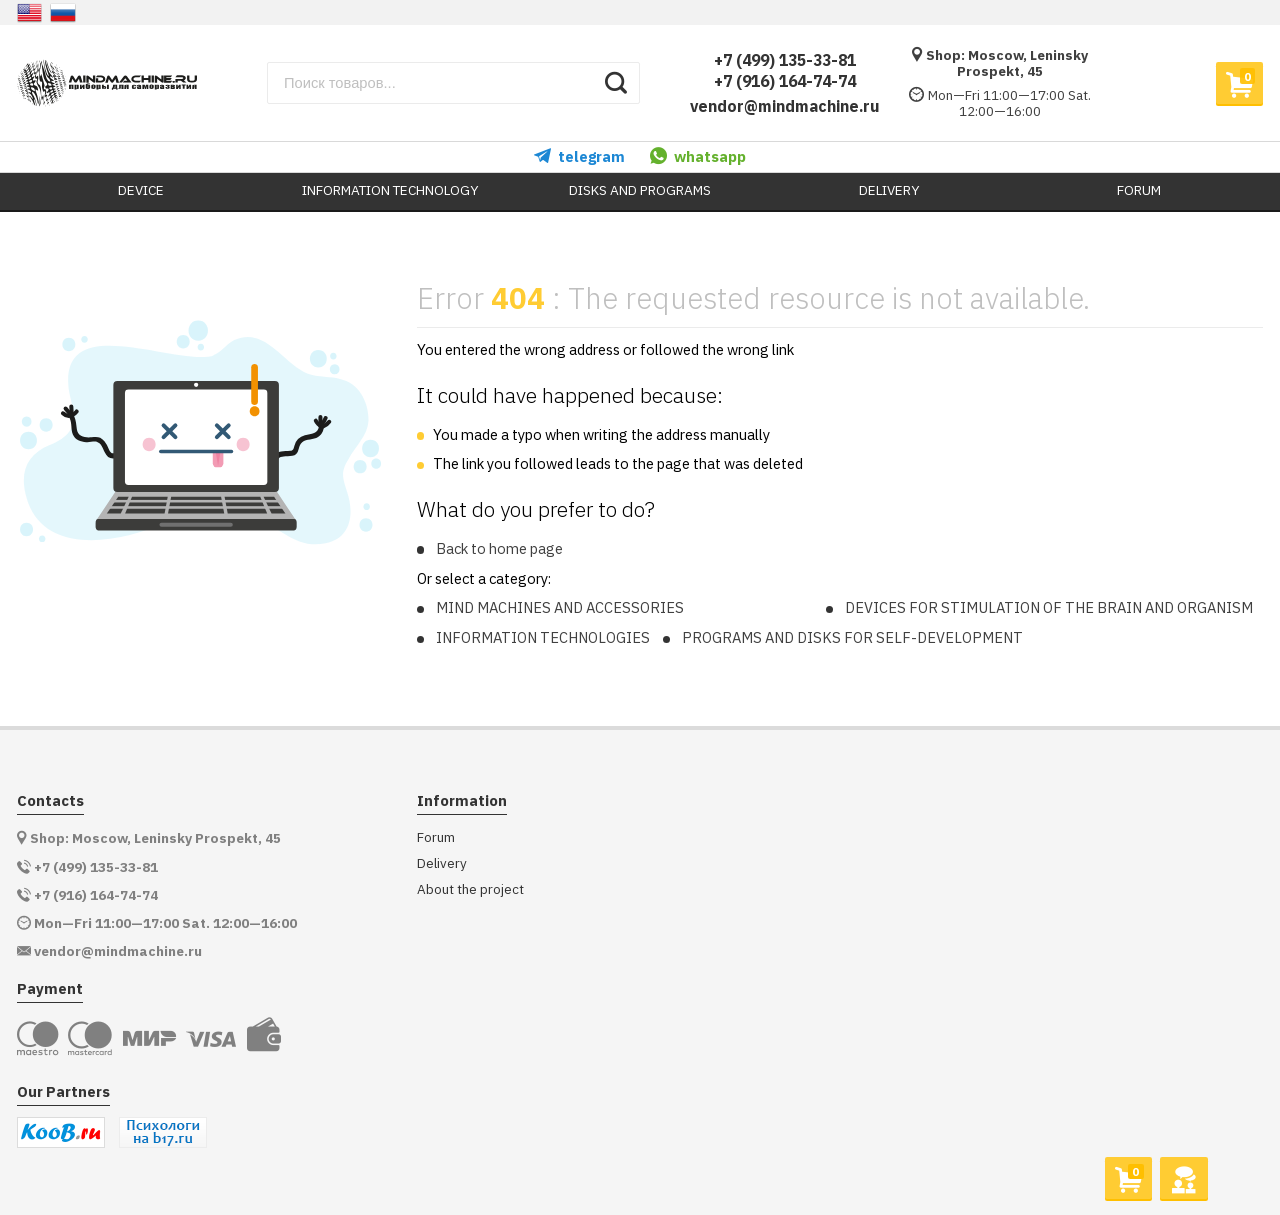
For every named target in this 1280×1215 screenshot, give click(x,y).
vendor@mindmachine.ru (785, 106)
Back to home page (499, 548)
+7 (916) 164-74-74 (785, 81)
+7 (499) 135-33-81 (785, 60)
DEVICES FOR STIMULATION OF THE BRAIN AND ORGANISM (1049, 607)
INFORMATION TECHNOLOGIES (543, 637)
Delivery (442, 863)
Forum (436, 837)
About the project (470, 889)
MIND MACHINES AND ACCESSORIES (560, 607)
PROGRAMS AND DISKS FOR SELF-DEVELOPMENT (852, 637)
